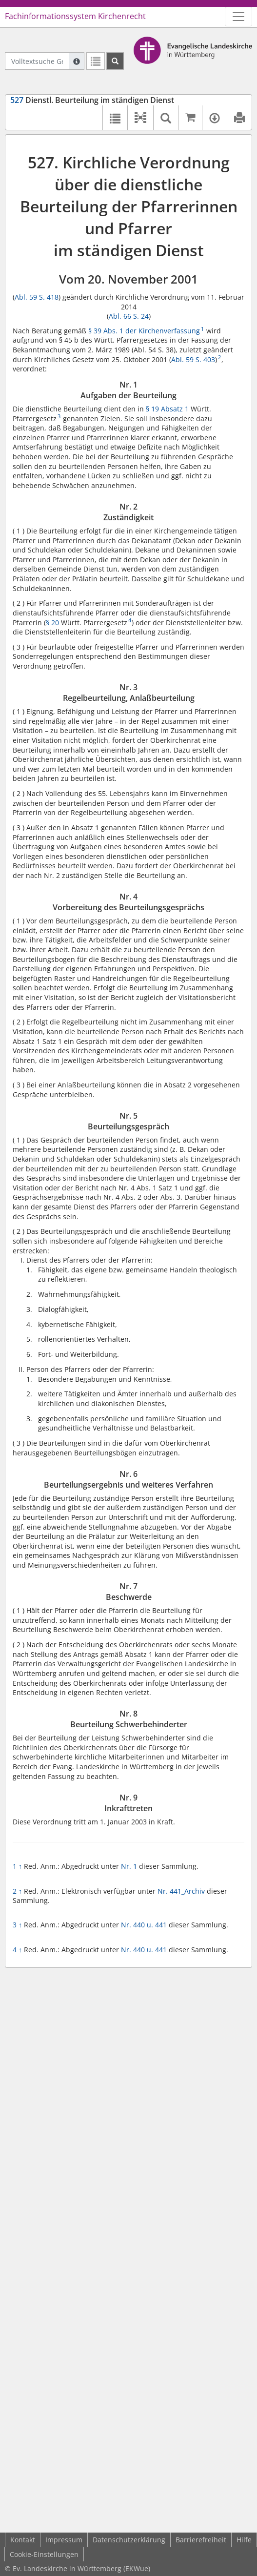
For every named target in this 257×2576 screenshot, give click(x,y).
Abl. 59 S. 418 (37, 297)
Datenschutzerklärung (129, 2539)
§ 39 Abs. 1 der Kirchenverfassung (144, 330)
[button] (140, 117)
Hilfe (244, 2539)
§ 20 (52, 622)
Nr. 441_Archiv (181, 1891)
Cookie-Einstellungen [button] (44, 2554)
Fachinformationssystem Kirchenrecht (75, 16)
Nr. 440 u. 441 (144, 1924)
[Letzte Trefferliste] (95, 61)
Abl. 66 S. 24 (129, 316)
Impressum (63, 2539)
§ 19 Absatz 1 (167, 408)
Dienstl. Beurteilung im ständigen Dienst (92, 100)
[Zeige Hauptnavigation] (238, 16)
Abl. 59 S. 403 (193, 359)
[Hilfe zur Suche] (76, 61)
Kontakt (22, 2539)
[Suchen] (115, 61)
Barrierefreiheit (201, 2539)
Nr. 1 (129, 1866)
